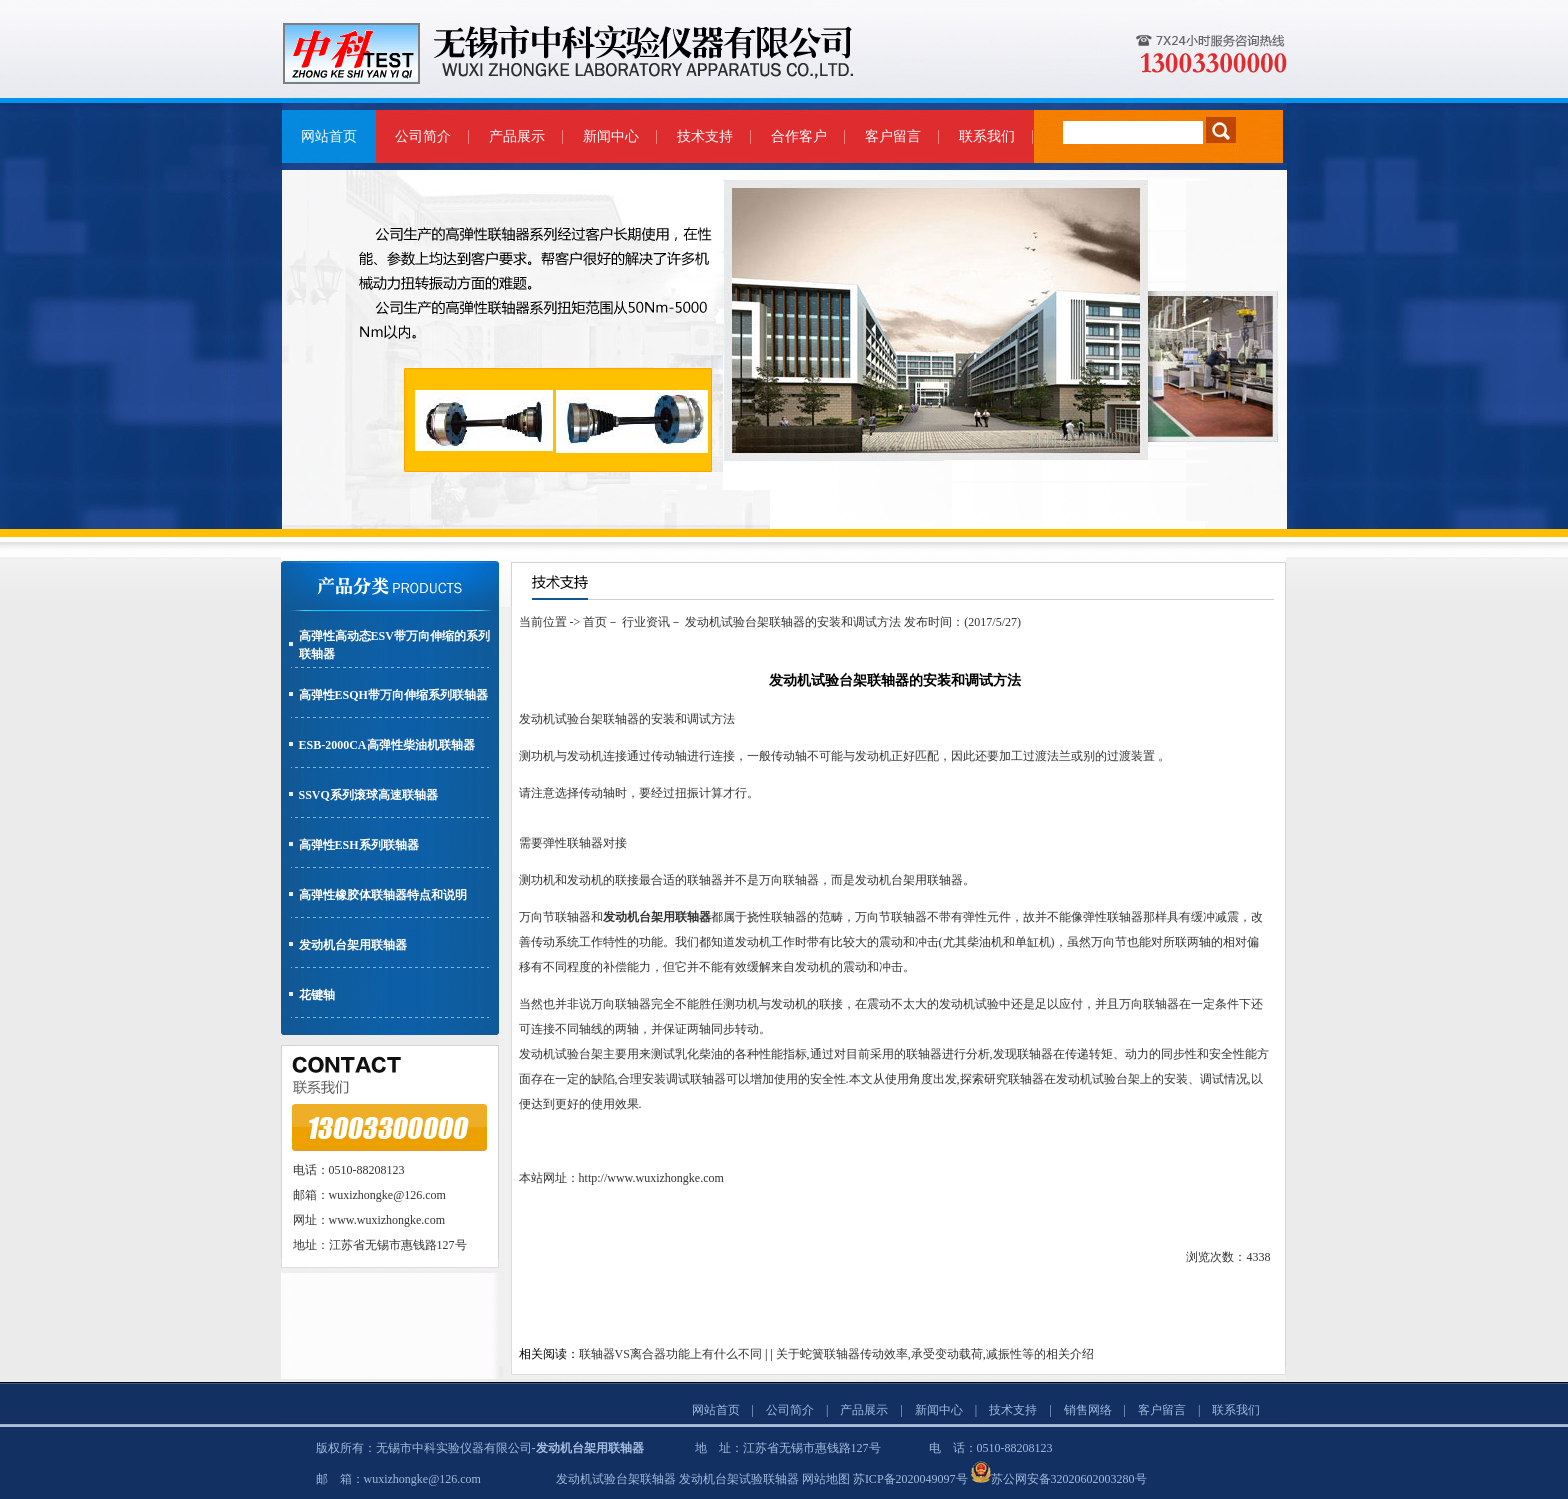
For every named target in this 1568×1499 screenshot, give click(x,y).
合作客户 (799, 136)
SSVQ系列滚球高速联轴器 (368, 795)
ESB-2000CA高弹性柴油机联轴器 (387, 745)
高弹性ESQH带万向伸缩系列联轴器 (393, 695)
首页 (595, 622)
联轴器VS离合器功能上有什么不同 (670, 1354)
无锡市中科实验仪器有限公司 (454, 1448)
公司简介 (423, 136)
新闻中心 (611, 136)
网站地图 (826, 1479)
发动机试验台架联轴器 (616, 1479)
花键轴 (317, 995)
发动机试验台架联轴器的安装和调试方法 (793, 622)
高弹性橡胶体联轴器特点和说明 (383, 895)
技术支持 (705, 136)
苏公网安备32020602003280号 (1069, 1479)
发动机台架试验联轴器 (739, 1479)
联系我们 (987, 136)
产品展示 (517, 136)
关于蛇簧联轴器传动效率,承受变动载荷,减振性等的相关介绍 (935, 1354)
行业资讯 (646, 622)
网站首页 (329, 136)
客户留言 (893, 136)
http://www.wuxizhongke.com (651, 1178)
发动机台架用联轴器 (353, 945)
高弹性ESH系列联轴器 (359, 845)
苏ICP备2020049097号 (910, 1479)
